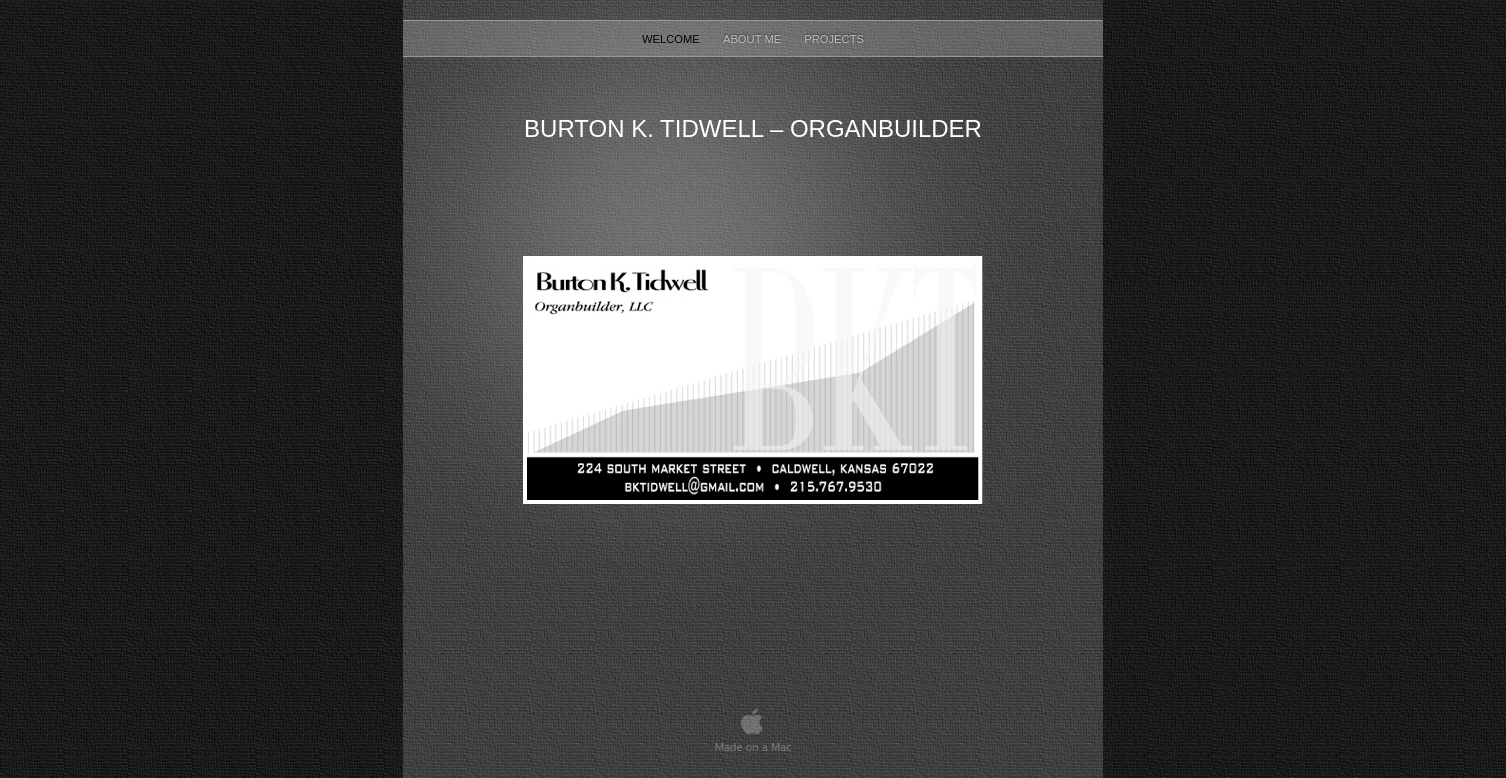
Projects (834, 39)
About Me (753, 39)
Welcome (672, 39)
